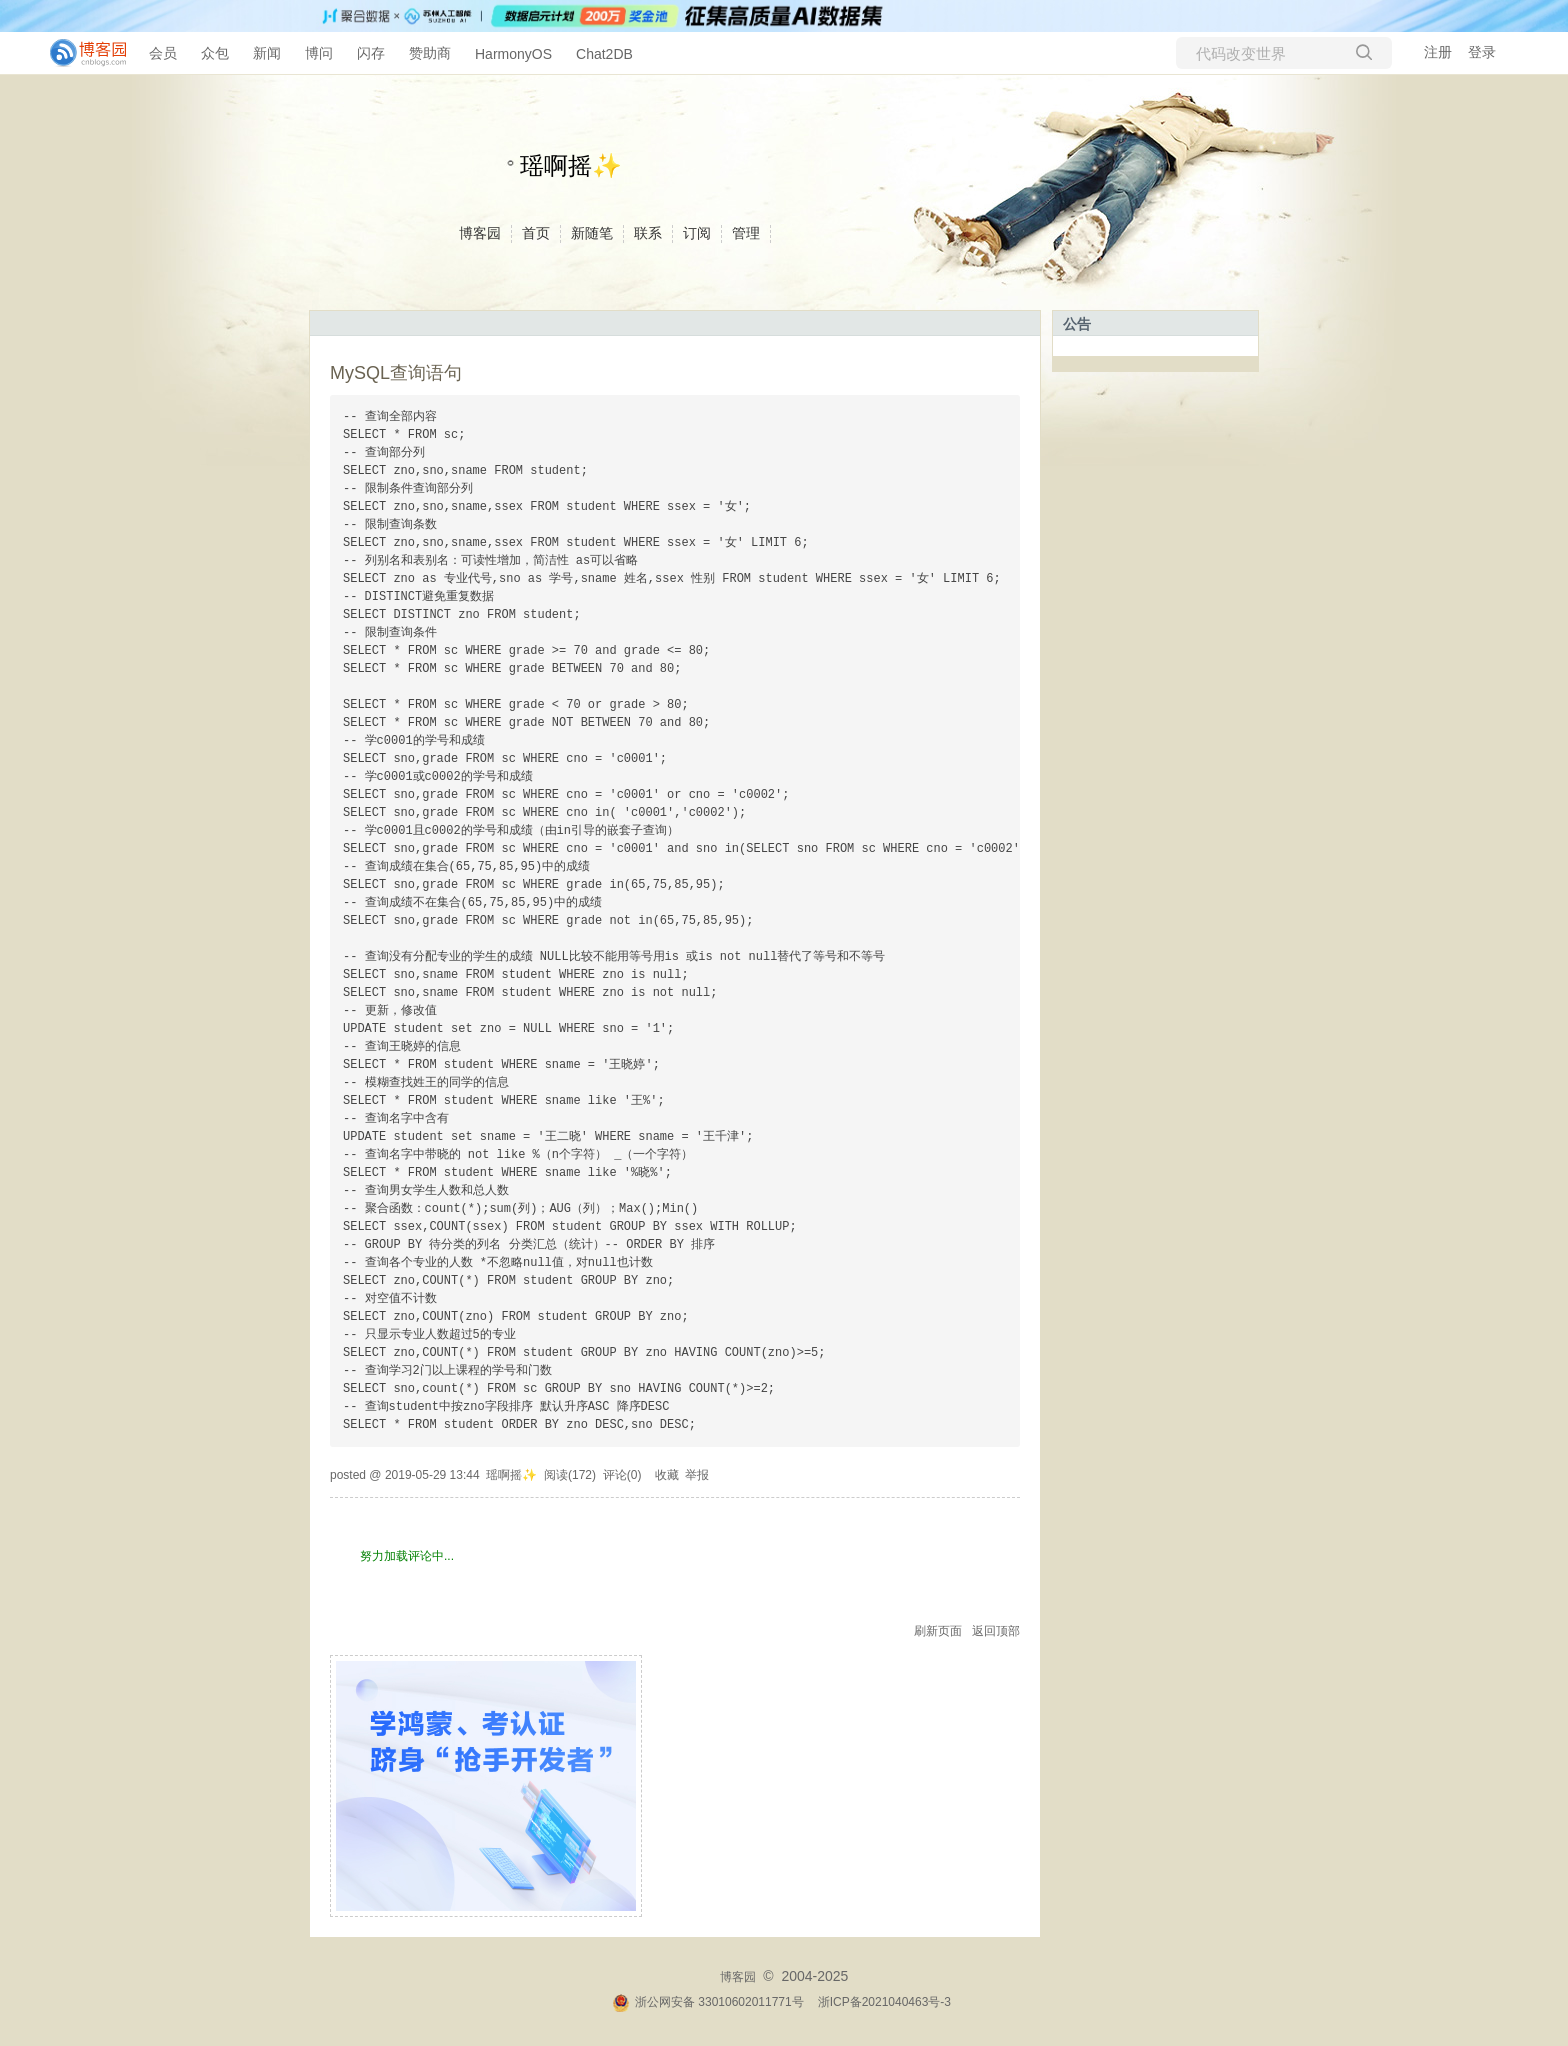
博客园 (480, 233)
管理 (746, 233)
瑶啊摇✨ (571, 165)
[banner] (80, 53)
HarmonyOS (513, 54)
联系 (648, 233)
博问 (319, 53)
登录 (1482, 52)
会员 (163, 53)
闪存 (371, 53)
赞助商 (430, 53)
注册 (1438, 52)
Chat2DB (604, 54)
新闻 (267, 53)
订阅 (697, 233)
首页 (536, 233)
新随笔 (592, 233)
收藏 (667, 1475)
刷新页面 (938, 1631)
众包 (215, 53)
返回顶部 (996, 1631)
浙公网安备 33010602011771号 (708, 2002)
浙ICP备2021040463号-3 (884, 2002)
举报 (697, 1475)
